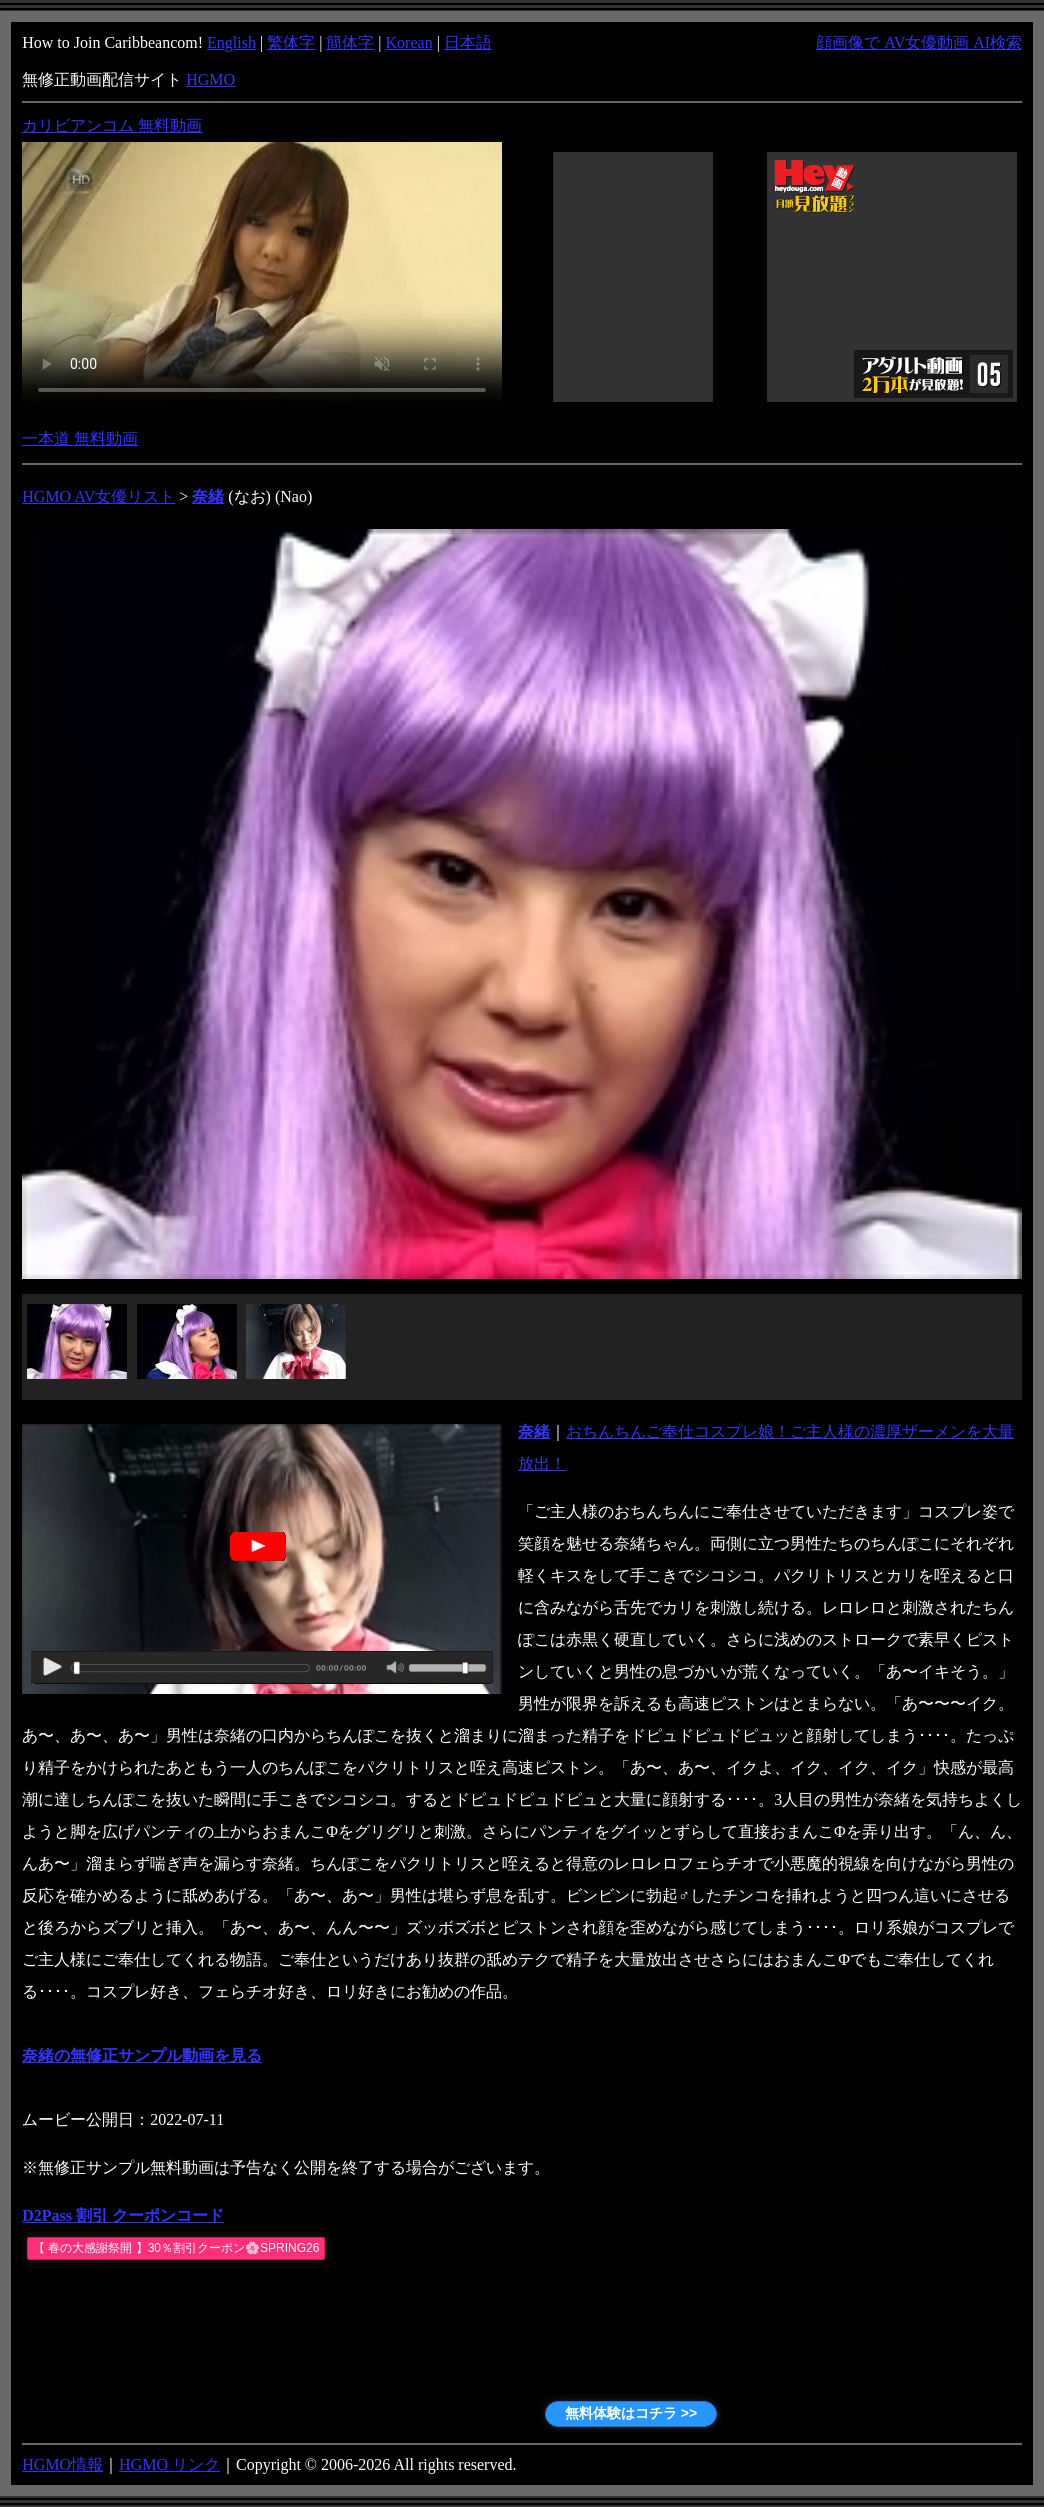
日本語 (468, 42)
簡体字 (350, 42)
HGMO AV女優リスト (98, 496)
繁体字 (291, 42)
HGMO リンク (169, 2464)
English (231, 42)
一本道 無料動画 (80, 438)
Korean (409, 42)
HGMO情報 (62, 2464)
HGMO (210, 79)
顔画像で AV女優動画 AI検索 (919, 42)
